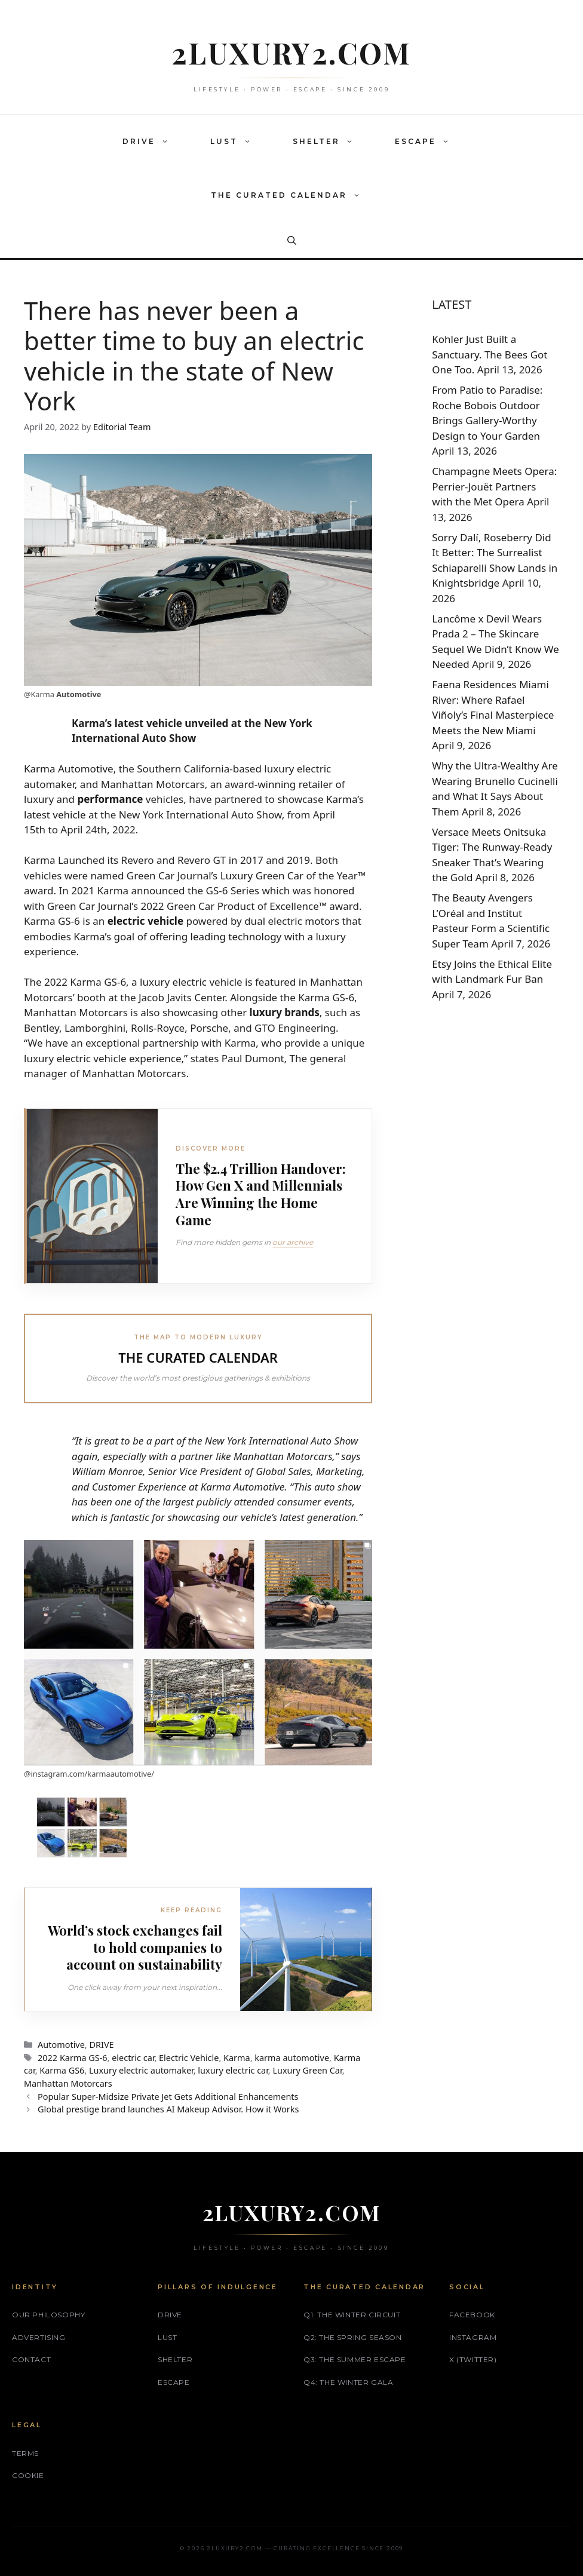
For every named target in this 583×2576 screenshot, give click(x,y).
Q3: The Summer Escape (354, 2359)
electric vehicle (145, 921)
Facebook (472, 2314)
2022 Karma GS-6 (72, 2057)
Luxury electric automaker (141, 2070)
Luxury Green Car (262, 875)
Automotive (78, 694)
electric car (133, 2057)
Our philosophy (48, 2314)
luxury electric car (233, 2070)
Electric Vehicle (189, 2057)
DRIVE (151, 142)
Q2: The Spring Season (352, 2337)
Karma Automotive (68, 768)
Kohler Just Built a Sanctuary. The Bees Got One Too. (489, 354)
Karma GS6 (61, 2070)
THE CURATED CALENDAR (291, 195)
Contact (31, 2359)
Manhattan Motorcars (68, 2083)
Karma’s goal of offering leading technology (177, 936)
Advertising (39, 2337)
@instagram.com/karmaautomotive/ (89, 1773)
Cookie (28, 2475)
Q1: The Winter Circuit (351, 2314)
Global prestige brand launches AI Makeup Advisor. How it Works (168, 2109)
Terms (25, 2453)
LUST (236, 142)
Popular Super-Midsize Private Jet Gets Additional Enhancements (168, 2096)
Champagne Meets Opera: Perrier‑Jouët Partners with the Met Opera (494, 486)
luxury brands (285, 1012)
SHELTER (329, 142)
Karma (236, 2057)
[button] (167, 142)
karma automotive (291, 2057)
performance (110, 799)
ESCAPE (428, 142)
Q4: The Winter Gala (348, 2382)
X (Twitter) (473, 2359)
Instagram (472, 2337)
